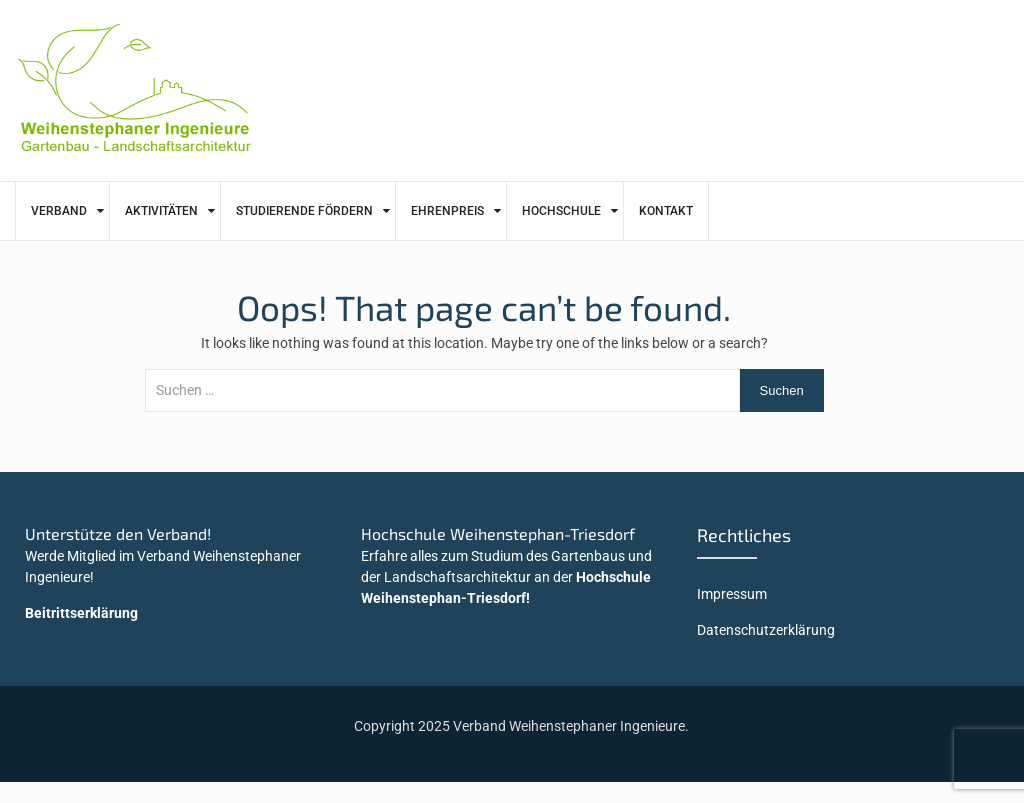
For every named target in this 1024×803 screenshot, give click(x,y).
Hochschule (561, 211)
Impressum (732, 594)
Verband (59, 211)
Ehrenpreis (447, 211)
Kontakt (666, 211)
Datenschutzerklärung (766, 630)
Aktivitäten (161, 211)
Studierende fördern (304, 211)
